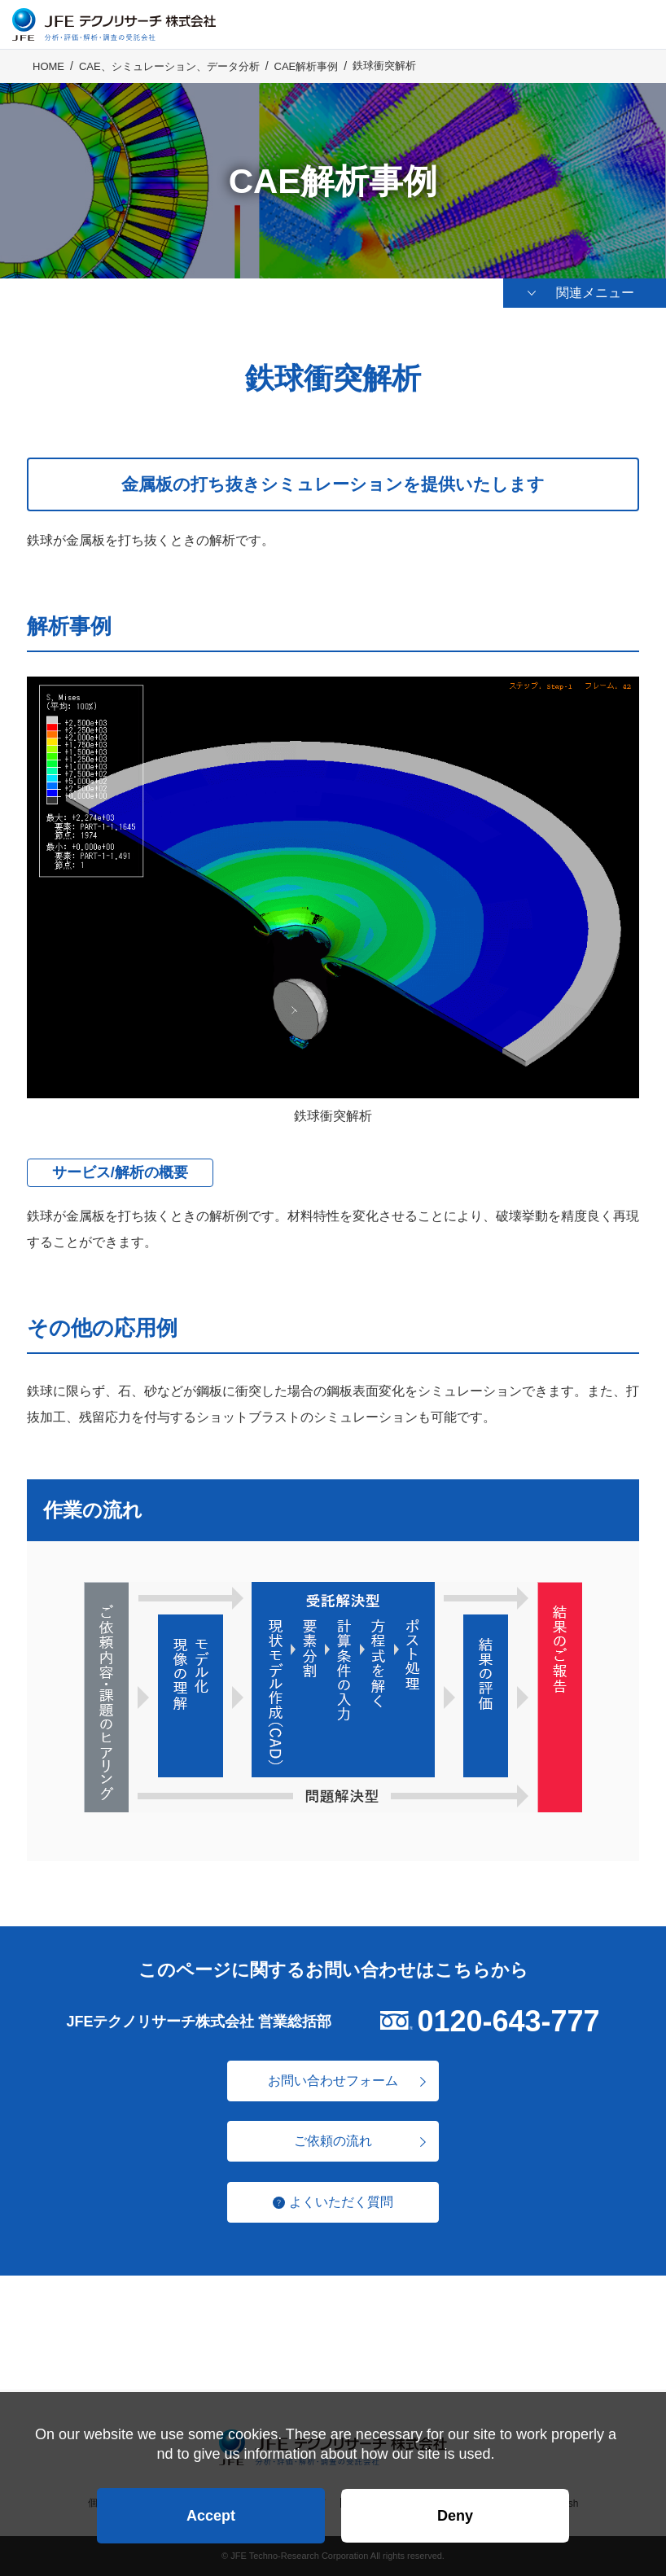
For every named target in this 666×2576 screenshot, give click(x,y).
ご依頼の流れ (333, 2141)
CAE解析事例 (306, 66)
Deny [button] (455, 2516)
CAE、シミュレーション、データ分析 (169, 66)
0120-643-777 (508, 2021)
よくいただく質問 (341, 2202)
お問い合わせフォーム (333, 2081)
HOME (48, 66)
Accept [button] (210, 2516)
